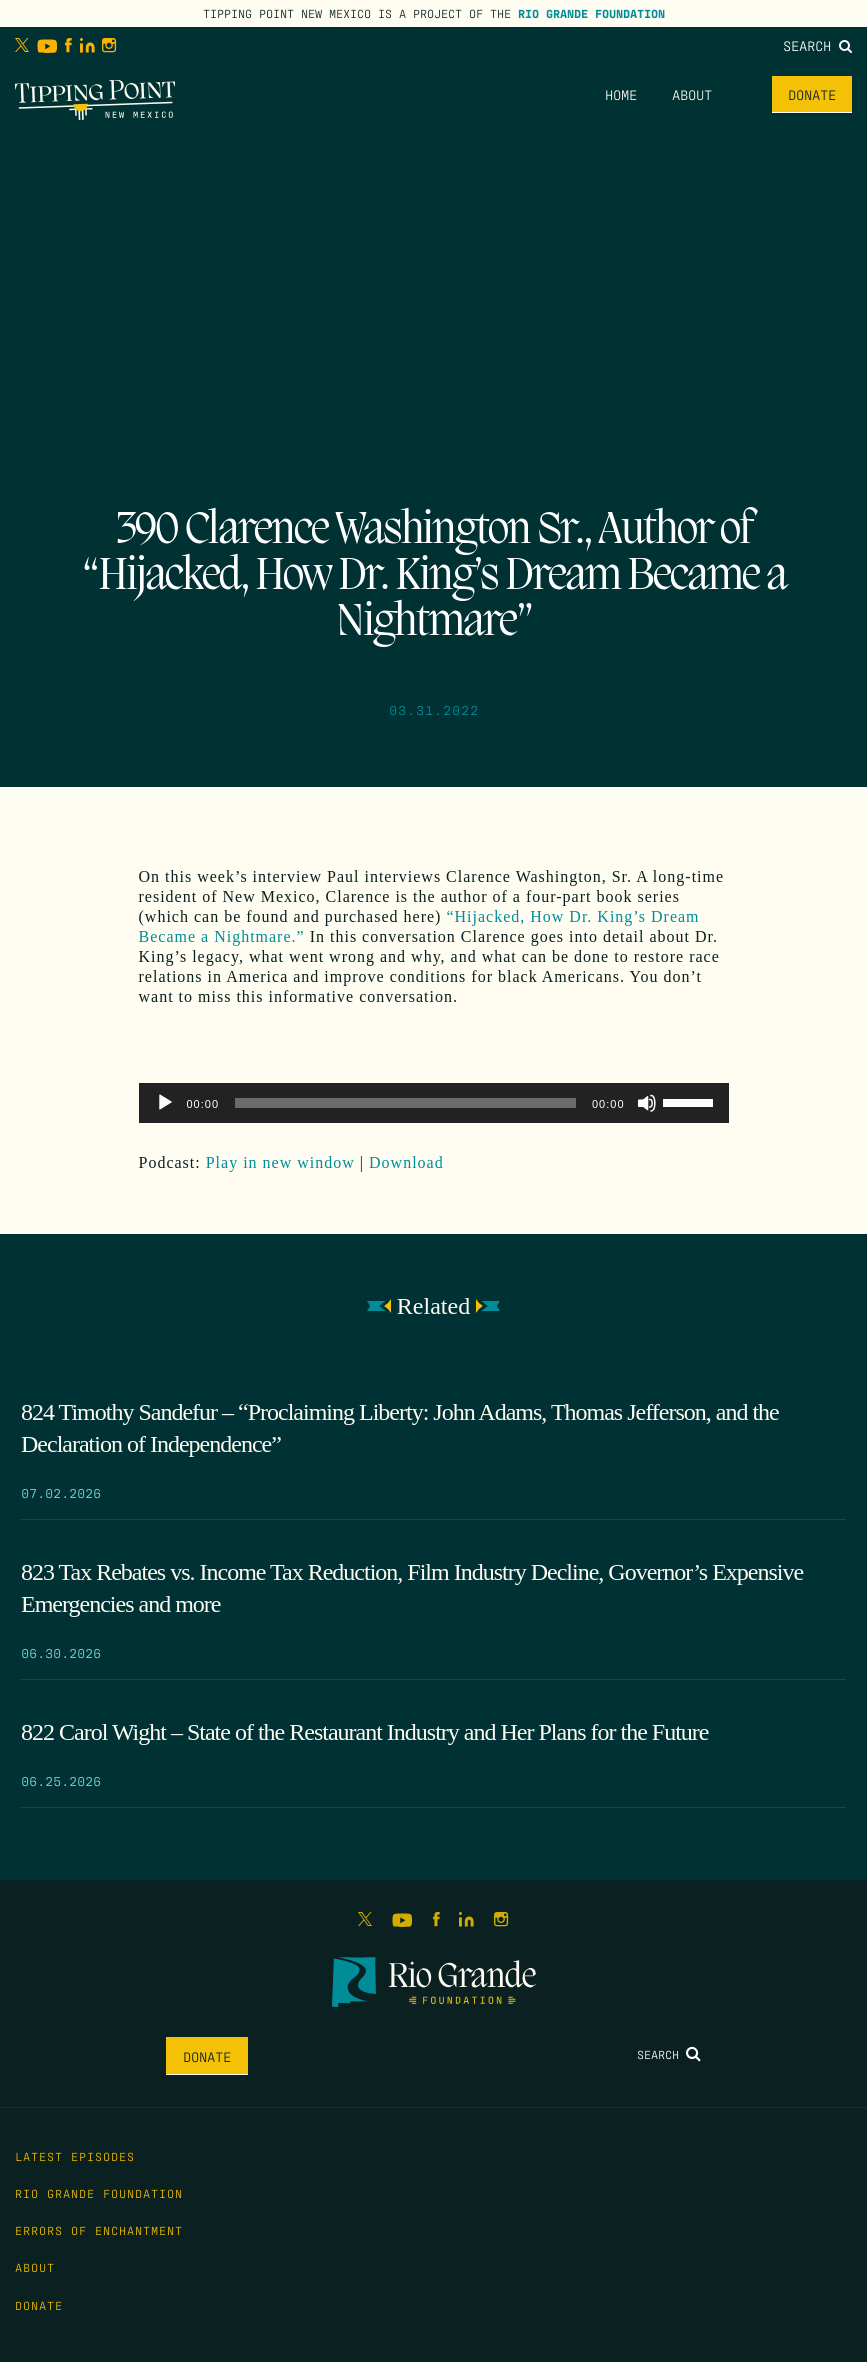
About (692, 94)
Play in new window (280, 1162)
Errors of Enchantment (99, 2230)
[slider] (405, 1103)
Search (817, 45)
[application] (434, 1103)
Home (621, 94)
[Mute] (647, 1103)
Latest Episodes (75, 2156)
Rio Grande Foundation (591, 13)
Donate (812, 94)
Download (406, 1162)
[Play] (165, 1103)
